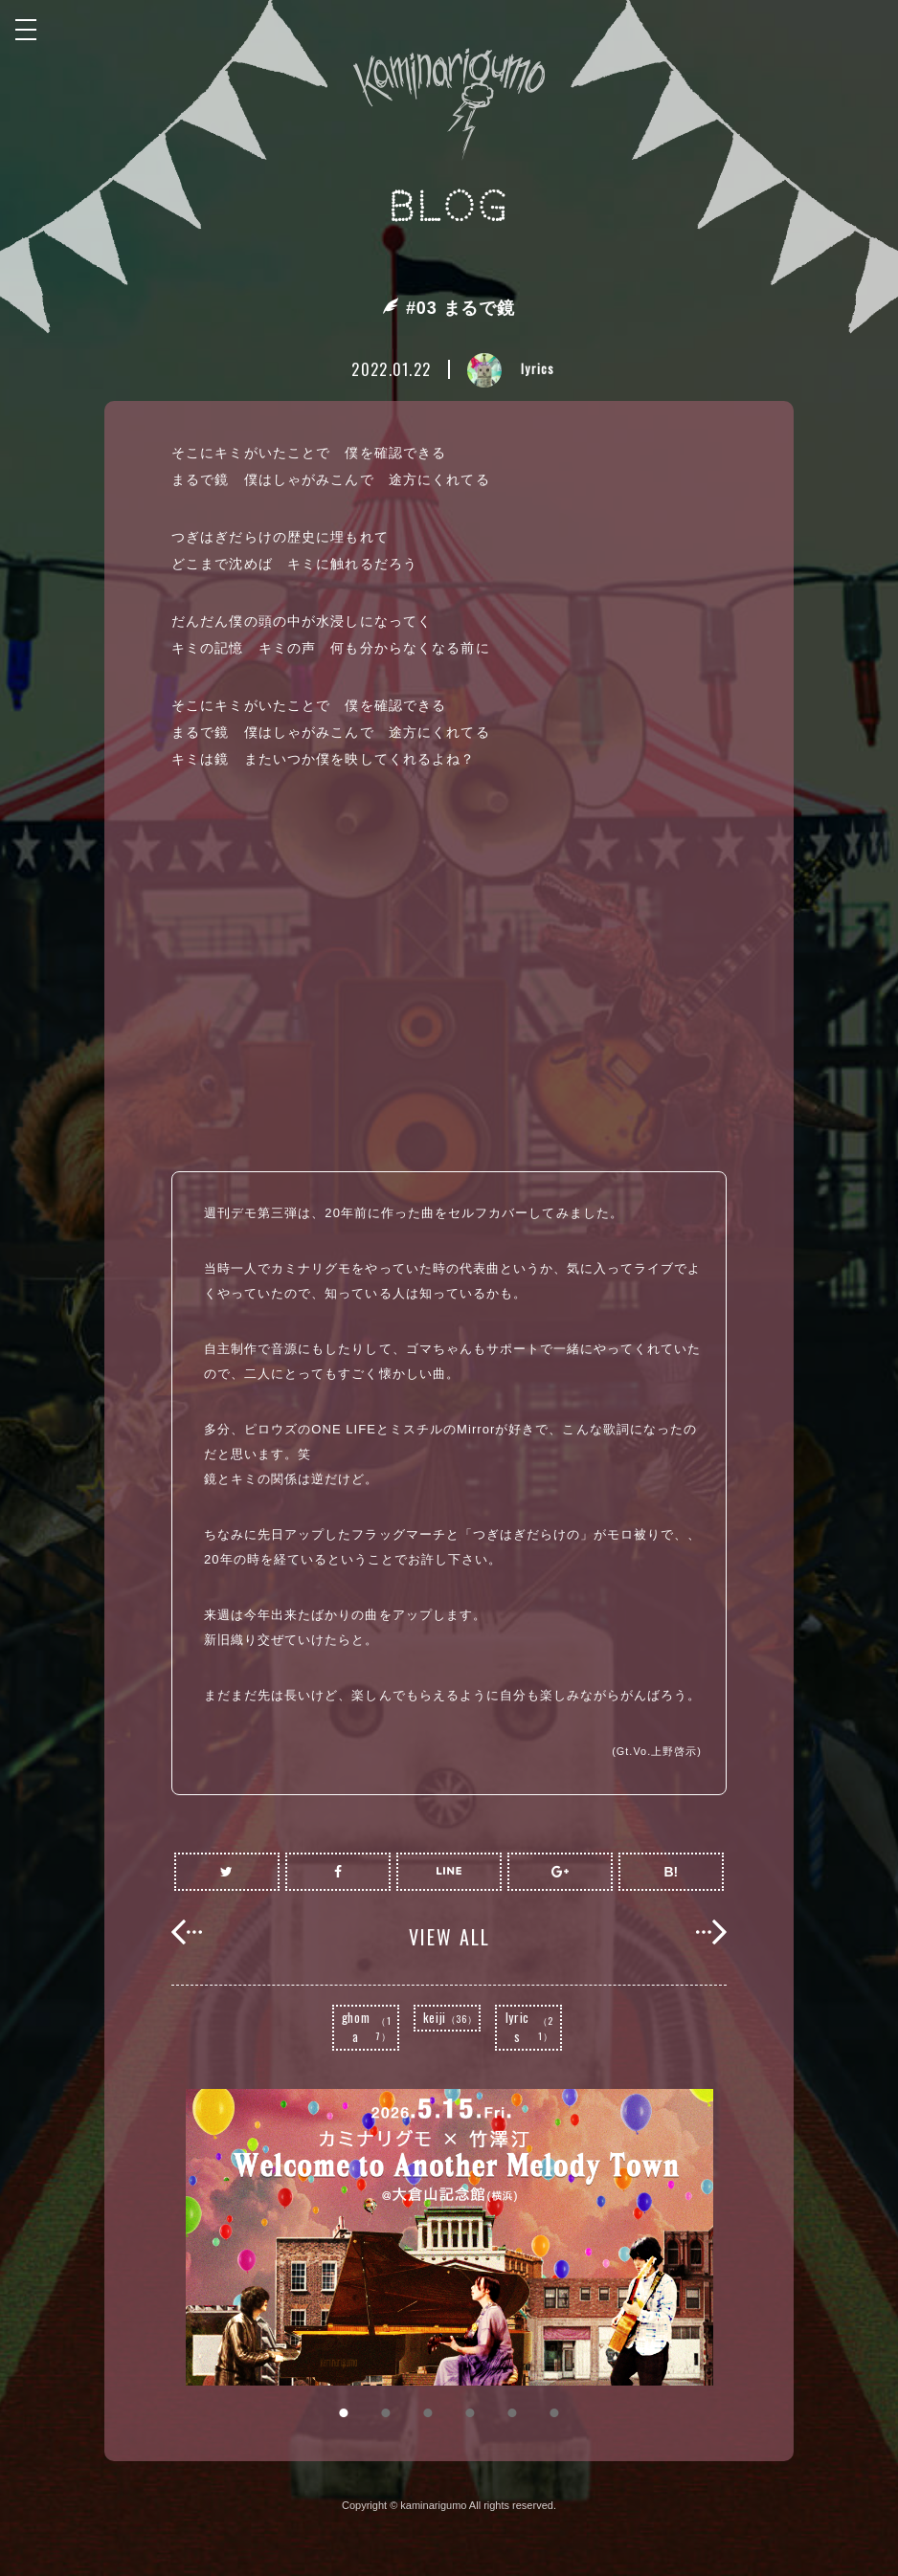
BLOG (449, 207)
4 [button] (470, 2413)
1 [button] (343, 2413)
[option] (449, 2237)
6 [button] (554, 2413)
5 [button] (512, 2413)
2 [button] (385, 2413)
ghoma (369, 2027)
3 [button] (428, 2413)
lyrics (532, 2027)
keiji (450, 2017)
